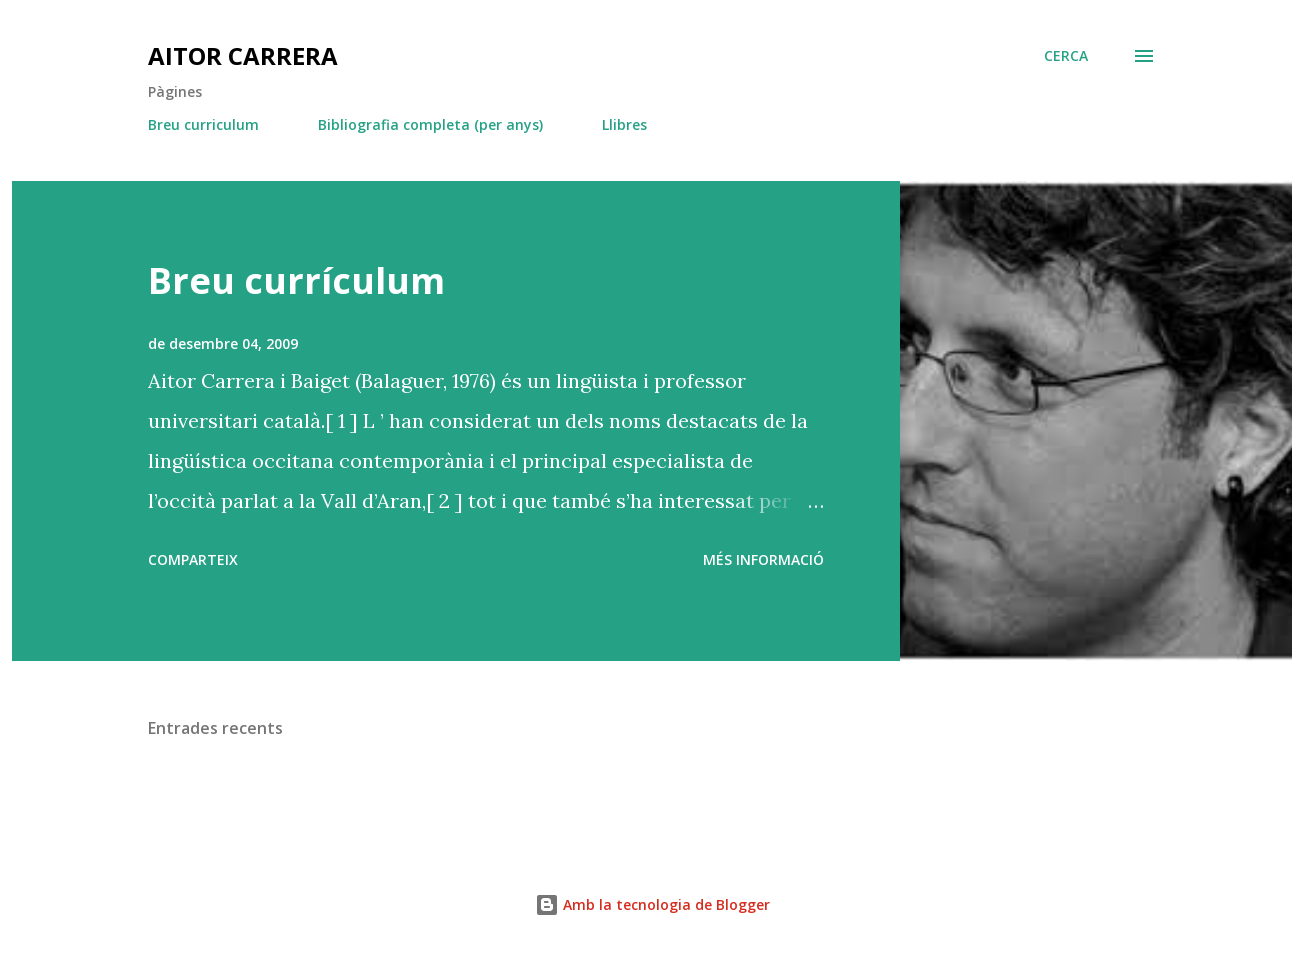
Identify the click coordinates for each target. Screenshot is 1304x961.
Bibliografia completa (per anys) (430, 124)
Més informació (763, 559)
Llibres (624, 124)
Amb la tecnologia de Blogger (652, 904)
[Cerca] (1066, 56)
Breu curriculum (203, 124)
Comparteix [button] (193, 559)
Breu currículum (296, 280)
